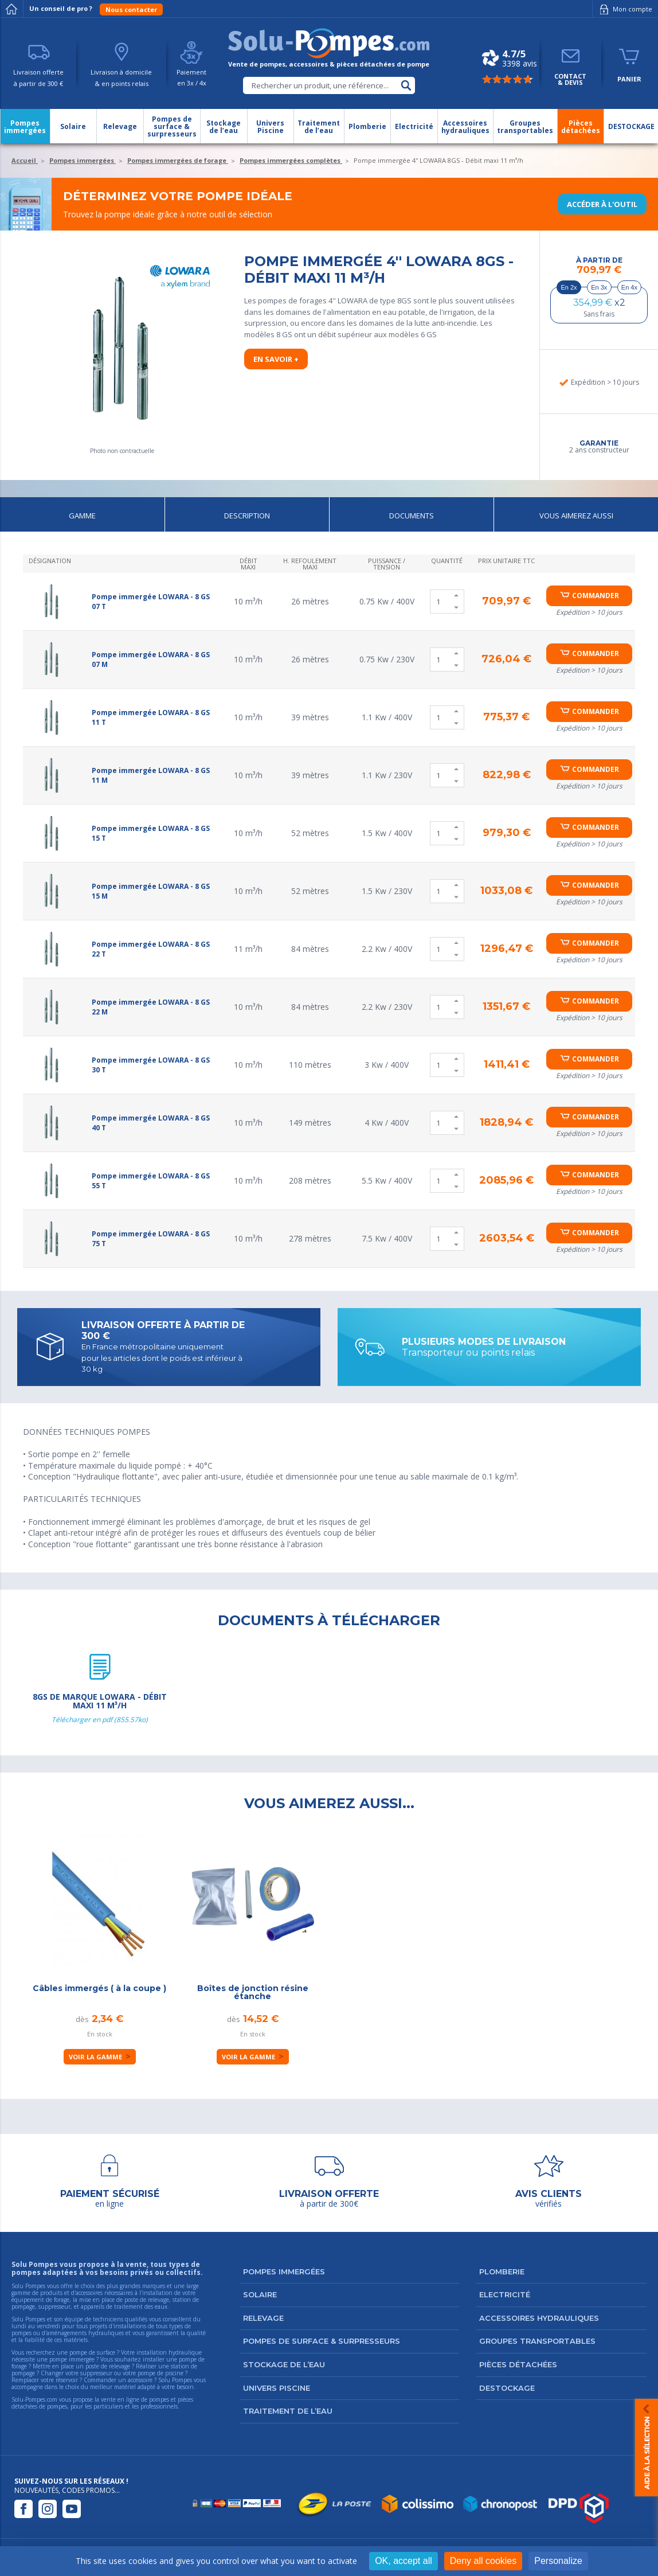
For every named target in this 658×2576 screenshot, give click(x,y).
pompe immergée (72, 2359)
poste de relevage (107, 2366)
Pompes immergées (284, 2271)
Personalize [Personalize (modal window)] (558, 2561)
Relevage (263, 2318)
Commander (595, 595)
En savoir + (276, 359)
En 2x (569, 287)
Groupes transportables (537, 2340)
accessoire (140, 2380)
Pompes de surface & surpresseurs (321, 2340)
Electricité (504, 2294)
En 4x (629, 287)
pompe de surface (92, 2352)
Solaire (260, 2294)
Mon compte (624, 9)
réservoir (67, 2380)
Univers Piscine (276, 2387)
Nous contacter (131, 9)
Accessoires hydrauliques (539, 2318)
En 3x (599, 287)
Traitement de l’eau (287, 2410)
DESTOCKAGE (507, 2387)
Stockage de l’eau (284, 2364)
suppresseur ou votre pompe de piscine (131, 2373)
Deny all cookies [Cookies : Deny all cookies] (483, 2561)
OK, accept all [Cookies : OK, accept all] (403, 2561)
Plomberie (501, 2271)
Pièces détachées (518, 2364)
